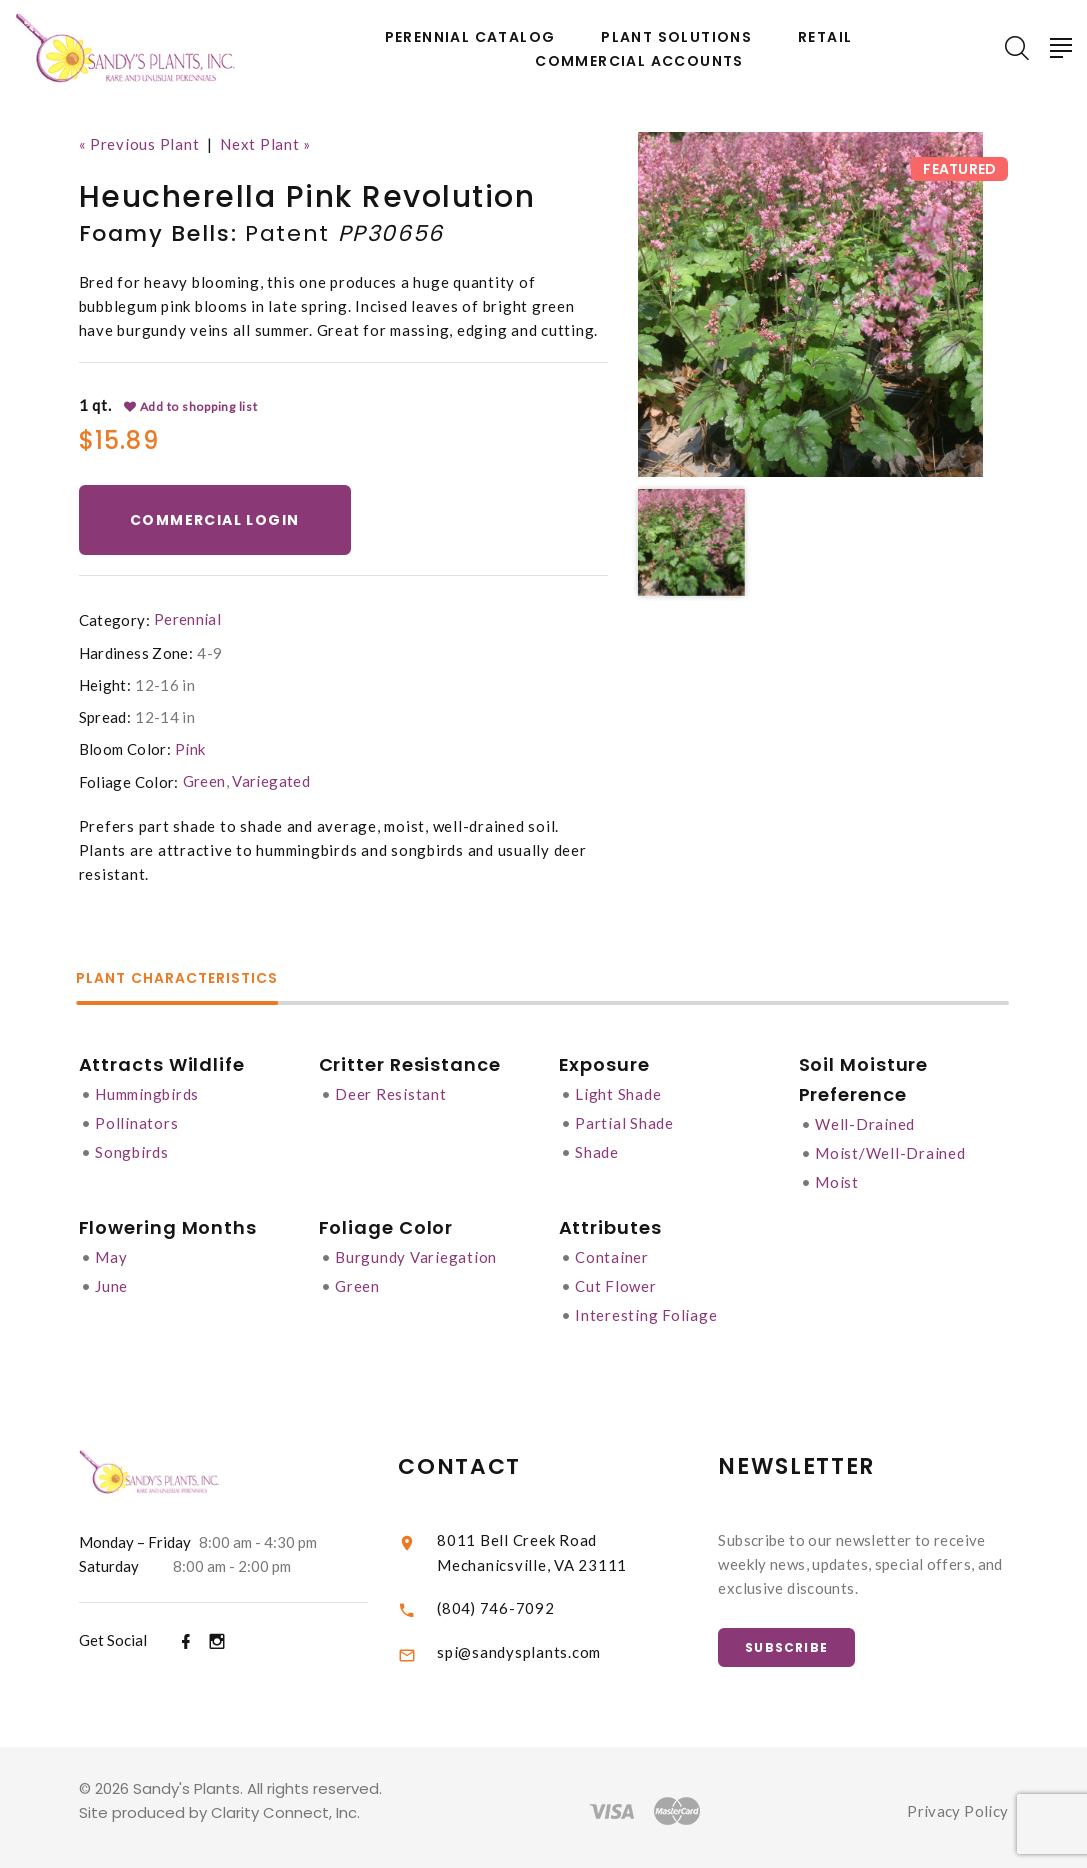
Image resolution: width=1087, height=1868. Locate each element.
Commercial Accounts (639, 61)
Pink (190, 748)
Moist (837, 1178)
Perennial (187, 619)
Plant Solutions (676, 37)
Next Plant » (265, 144)
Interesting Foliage (646, 1308)
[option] (810, 304)
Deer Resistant (391, 1092)
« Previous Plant (139, 144)
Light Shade (618, 1092)
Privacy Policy (957, 1804)
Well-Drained (865, 1122)
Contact (486, 1458)
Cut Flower (616, 1280)
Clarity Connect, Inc (284, 1805)
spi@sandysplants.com (546, 1643)
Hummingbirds (147, 1092)
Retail (825, 37)
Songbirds (132, 1148)
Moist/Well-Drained (890, 1150)
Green (204, 780)
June (111, 1280)
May (111, 1252)
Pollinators (136, 1120)
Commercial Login (215, 519)
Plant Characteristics (180, 977)
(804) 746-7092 (523, 1598)
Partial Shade (624, 1120)
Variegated (271, 780)
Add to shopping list (191, 406)
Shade (597, 1148)
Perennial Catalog (470, 37)
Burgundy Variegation (416, 1252)
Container (612, 1252)
